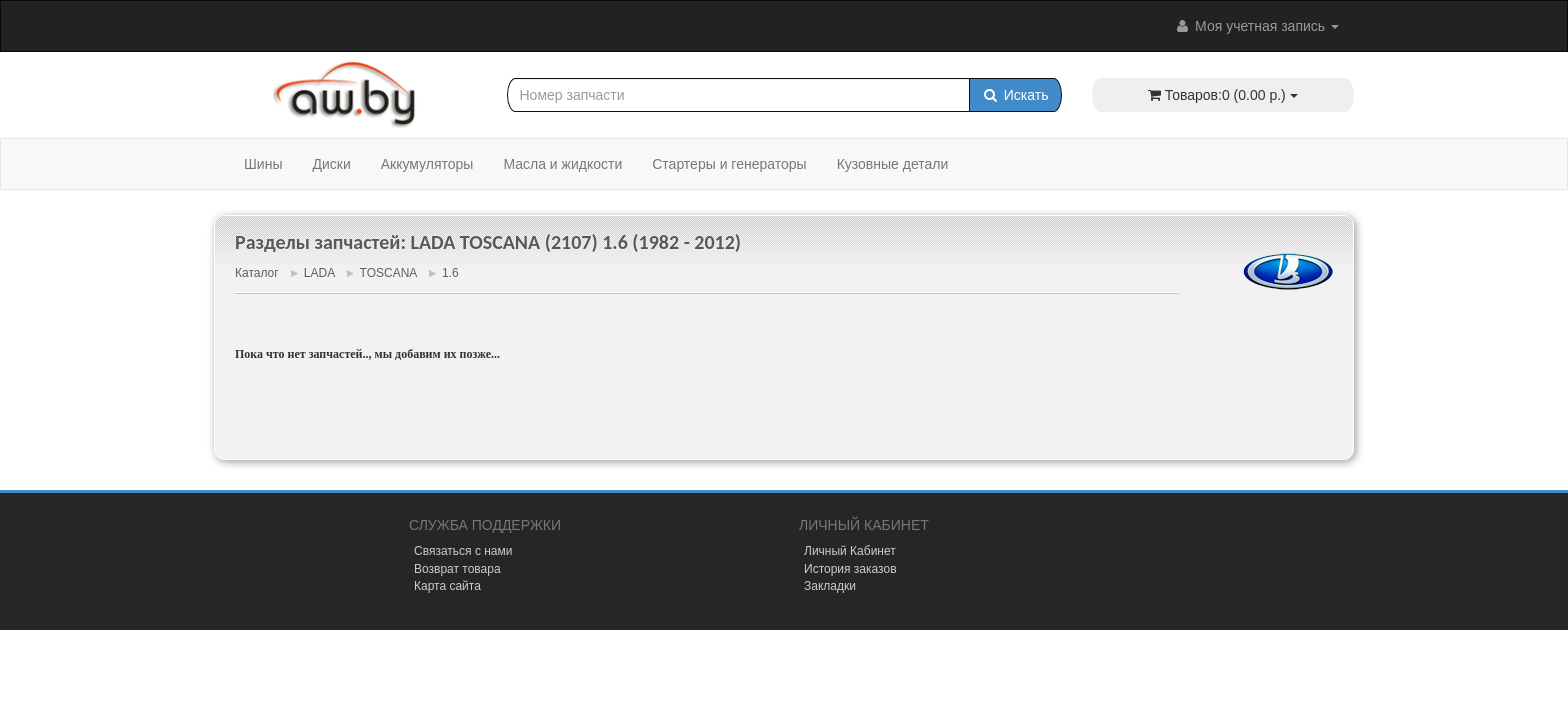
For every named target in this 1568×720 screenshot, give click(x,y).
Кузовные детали (893, 164)
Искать (1015, 95)
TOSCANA (388, 273)
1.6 (450, 273)
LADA (319, 273)
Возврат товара (457, 569)
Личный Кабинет (850, 551)
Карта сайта (447, 586)
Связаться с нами (463, 551)
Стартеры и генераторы (729, 164)
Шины (263, 164)
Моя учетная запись (1256, 26)
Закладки (830, 586)
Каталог (257, 273)
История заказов (850, 569)
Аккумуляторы (427, 164)
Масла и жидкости (562, 164)
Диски (331, 164)
